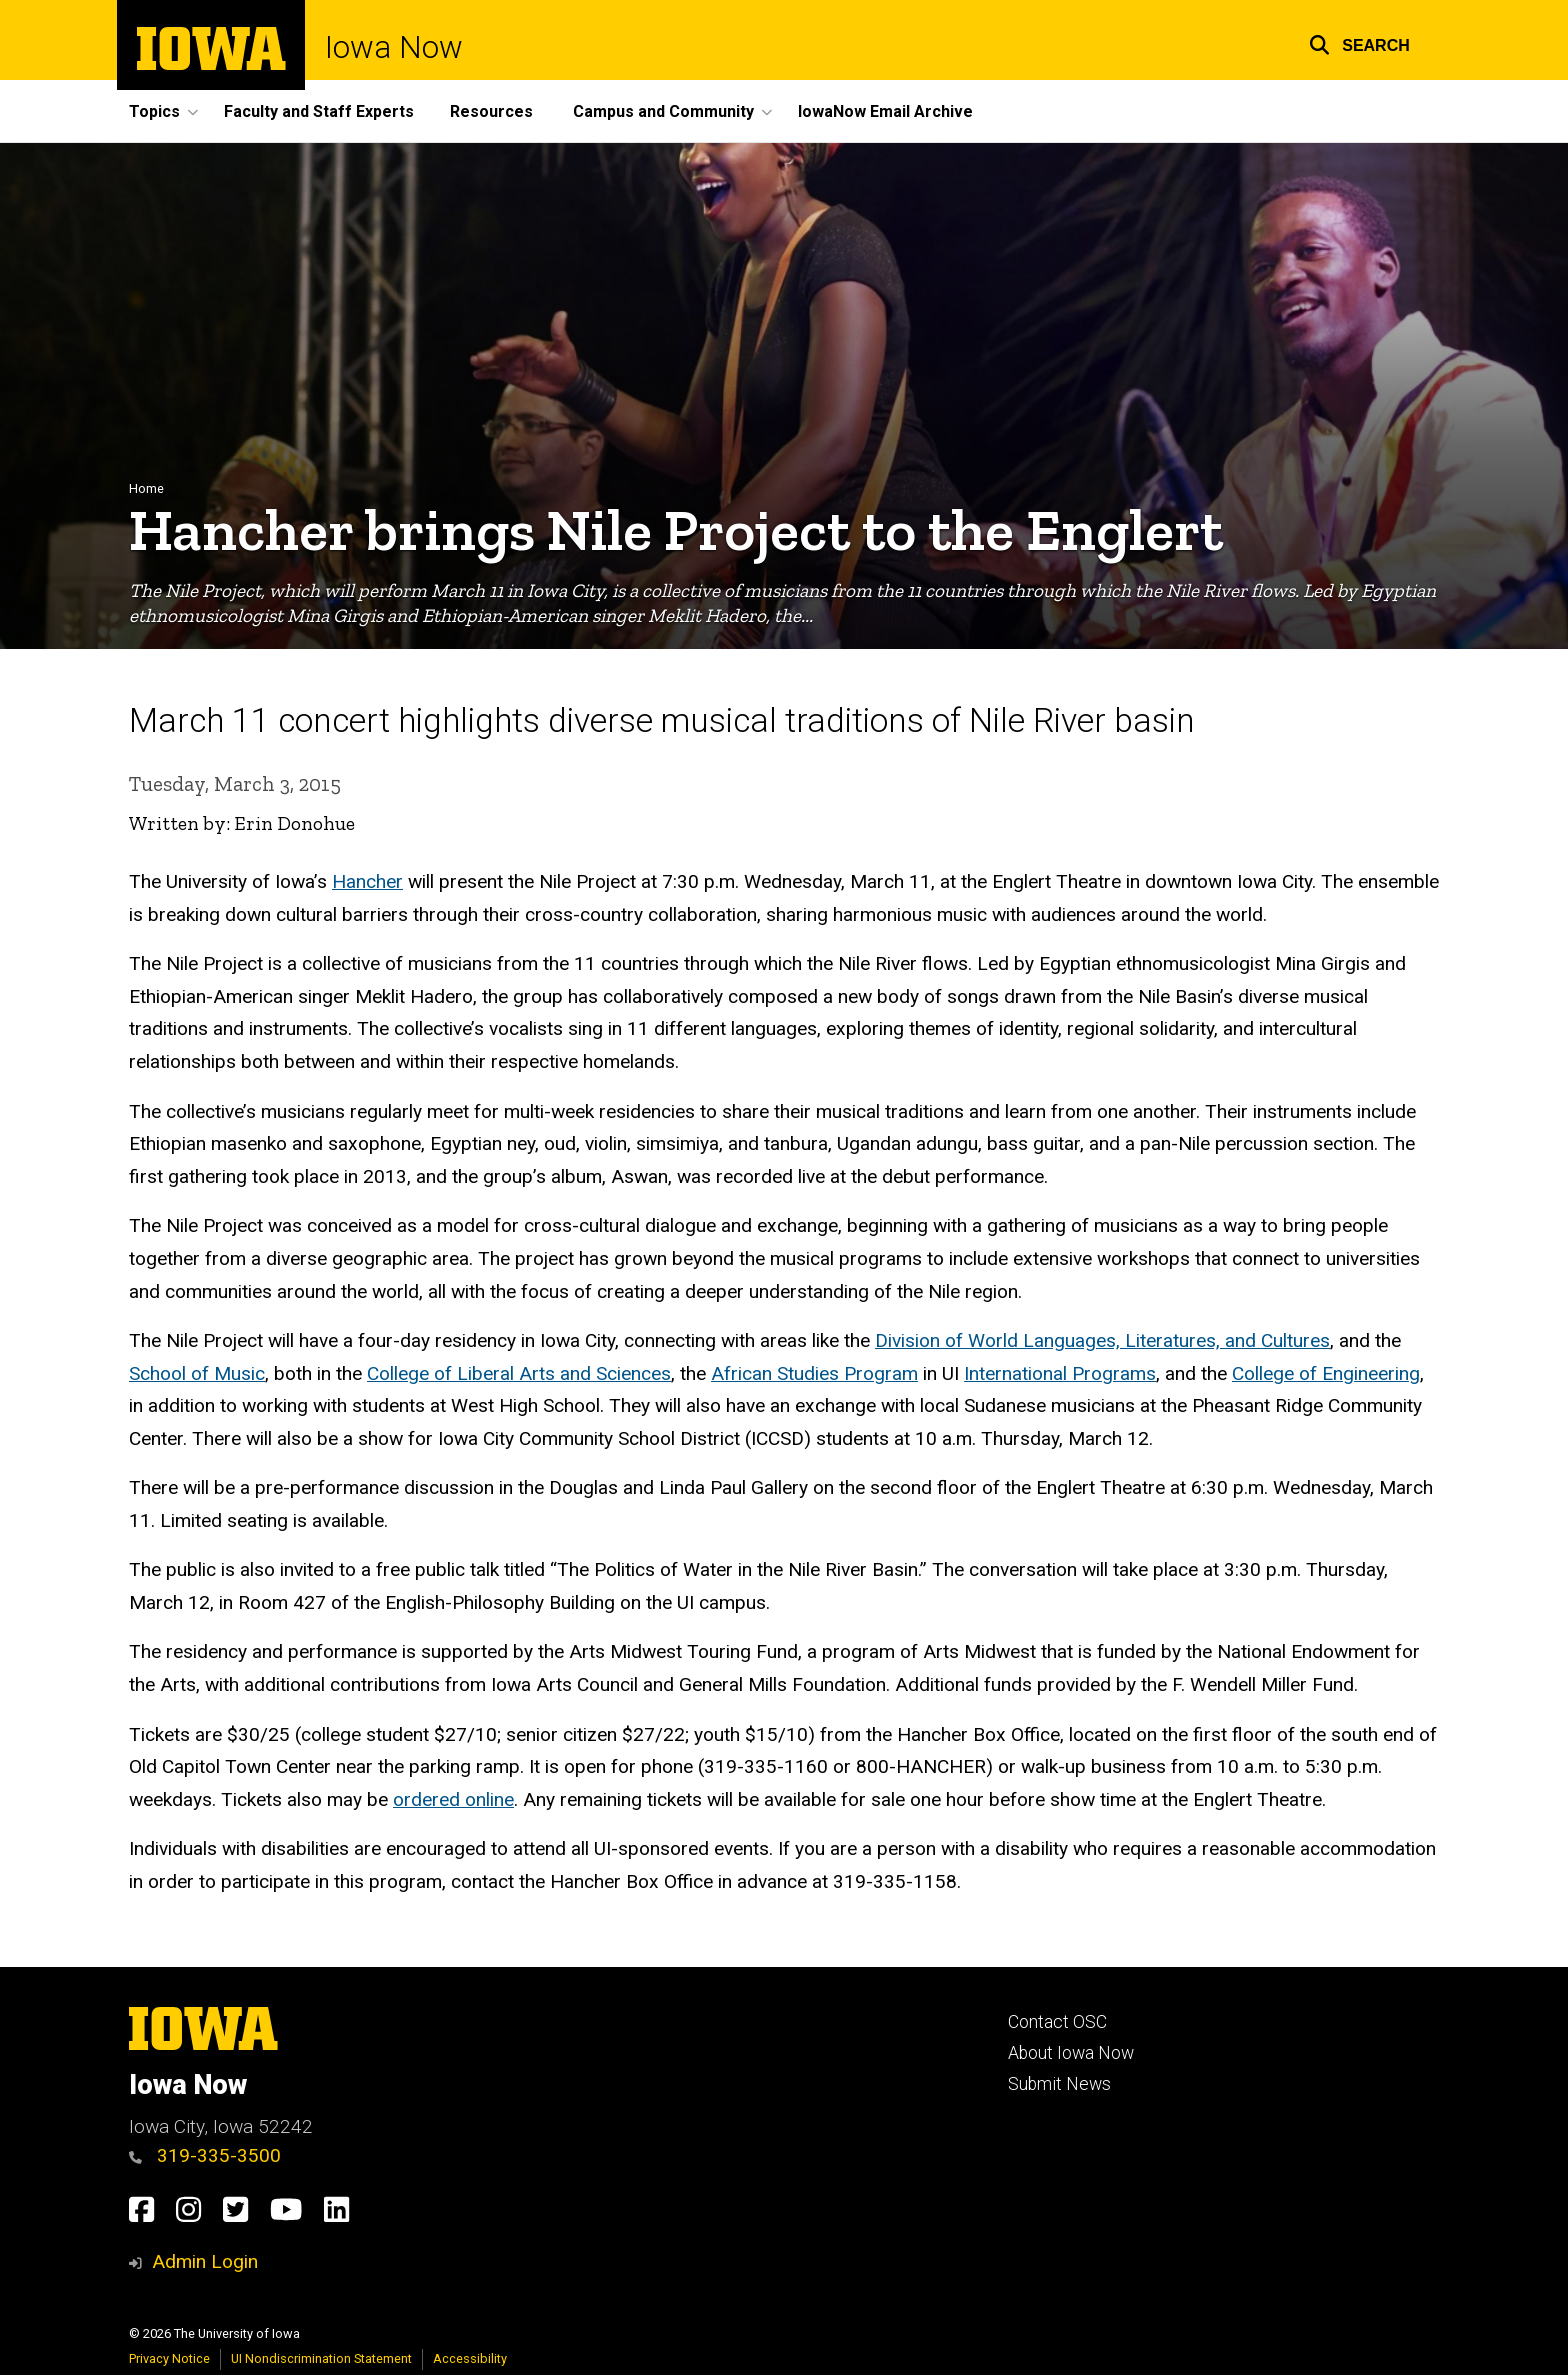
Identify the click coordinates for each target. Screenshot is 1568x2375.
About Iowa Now (1071, 2053)
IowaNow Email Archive (885, 111)
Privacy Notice (169, 2358)
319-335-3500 (205, 2155)
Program (881, 1373)
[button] (1359, 42)
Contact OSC (1057, 2022)
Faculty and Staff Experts (319, 111)
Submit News (1059, 2084)
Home (146, 488)
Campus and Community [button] (663, 111)
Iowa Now (394, 47)
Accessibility (470, 2358)
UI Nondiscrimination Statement (321, 2358)
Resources (491, 111)
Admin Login (205, 2261)
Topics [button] (154, 111)
